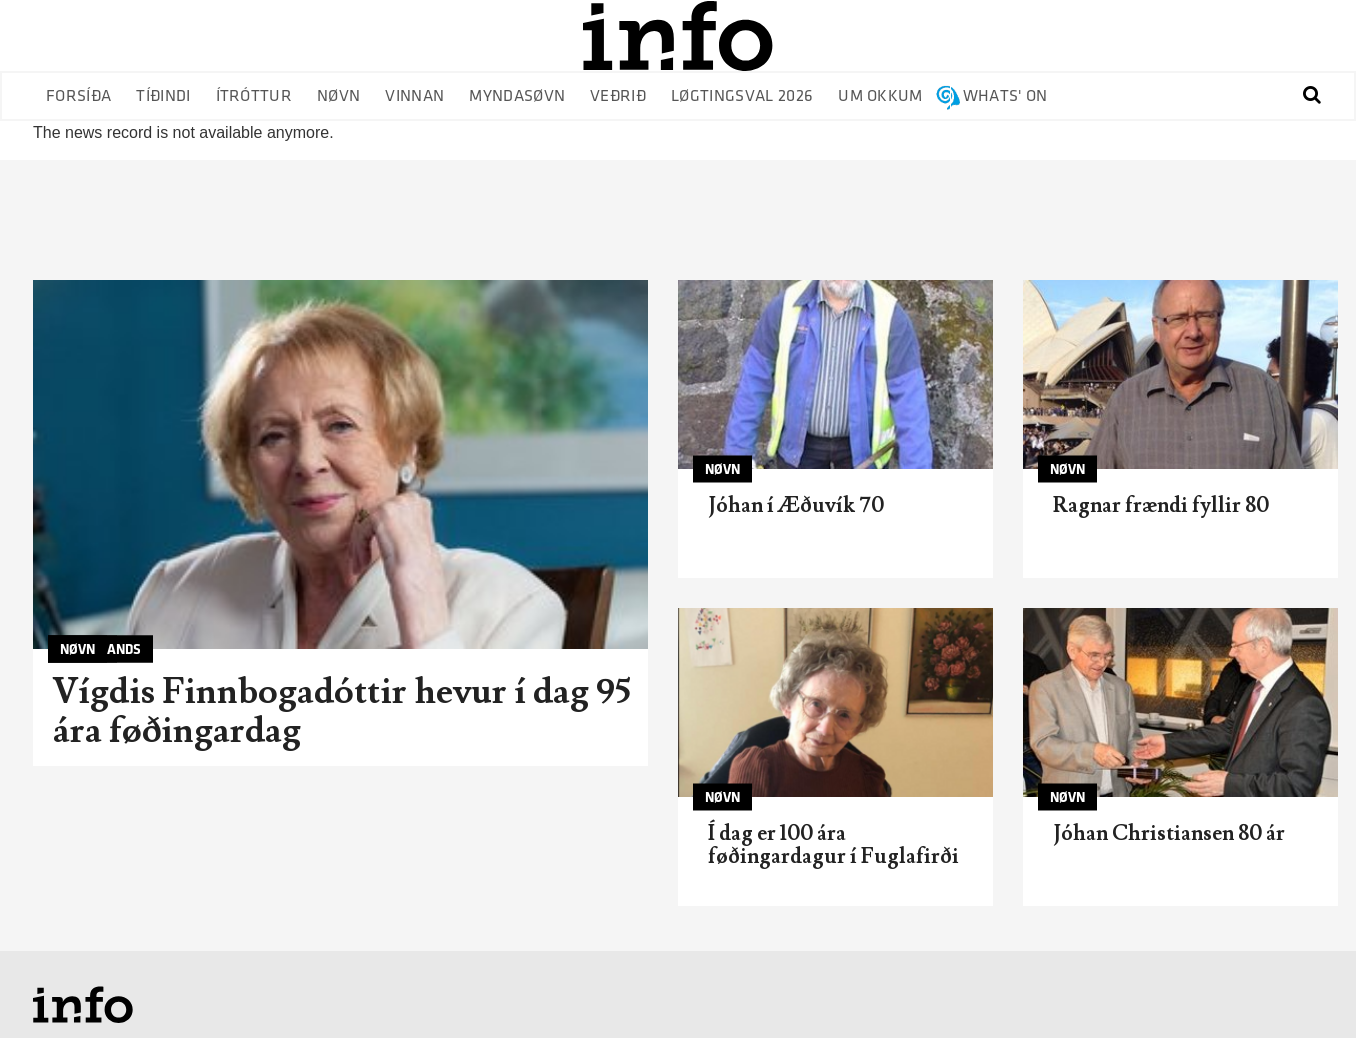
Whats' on (1005, 96)
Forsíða (78, 96)
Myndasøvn (517, 96)
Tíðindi (163, 96)
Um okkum (880, 96)
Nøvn (338, 96)
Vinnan (414, 96)
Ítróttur (254, 96)
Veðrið (618, 96)
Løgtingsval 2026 (742, 96)
